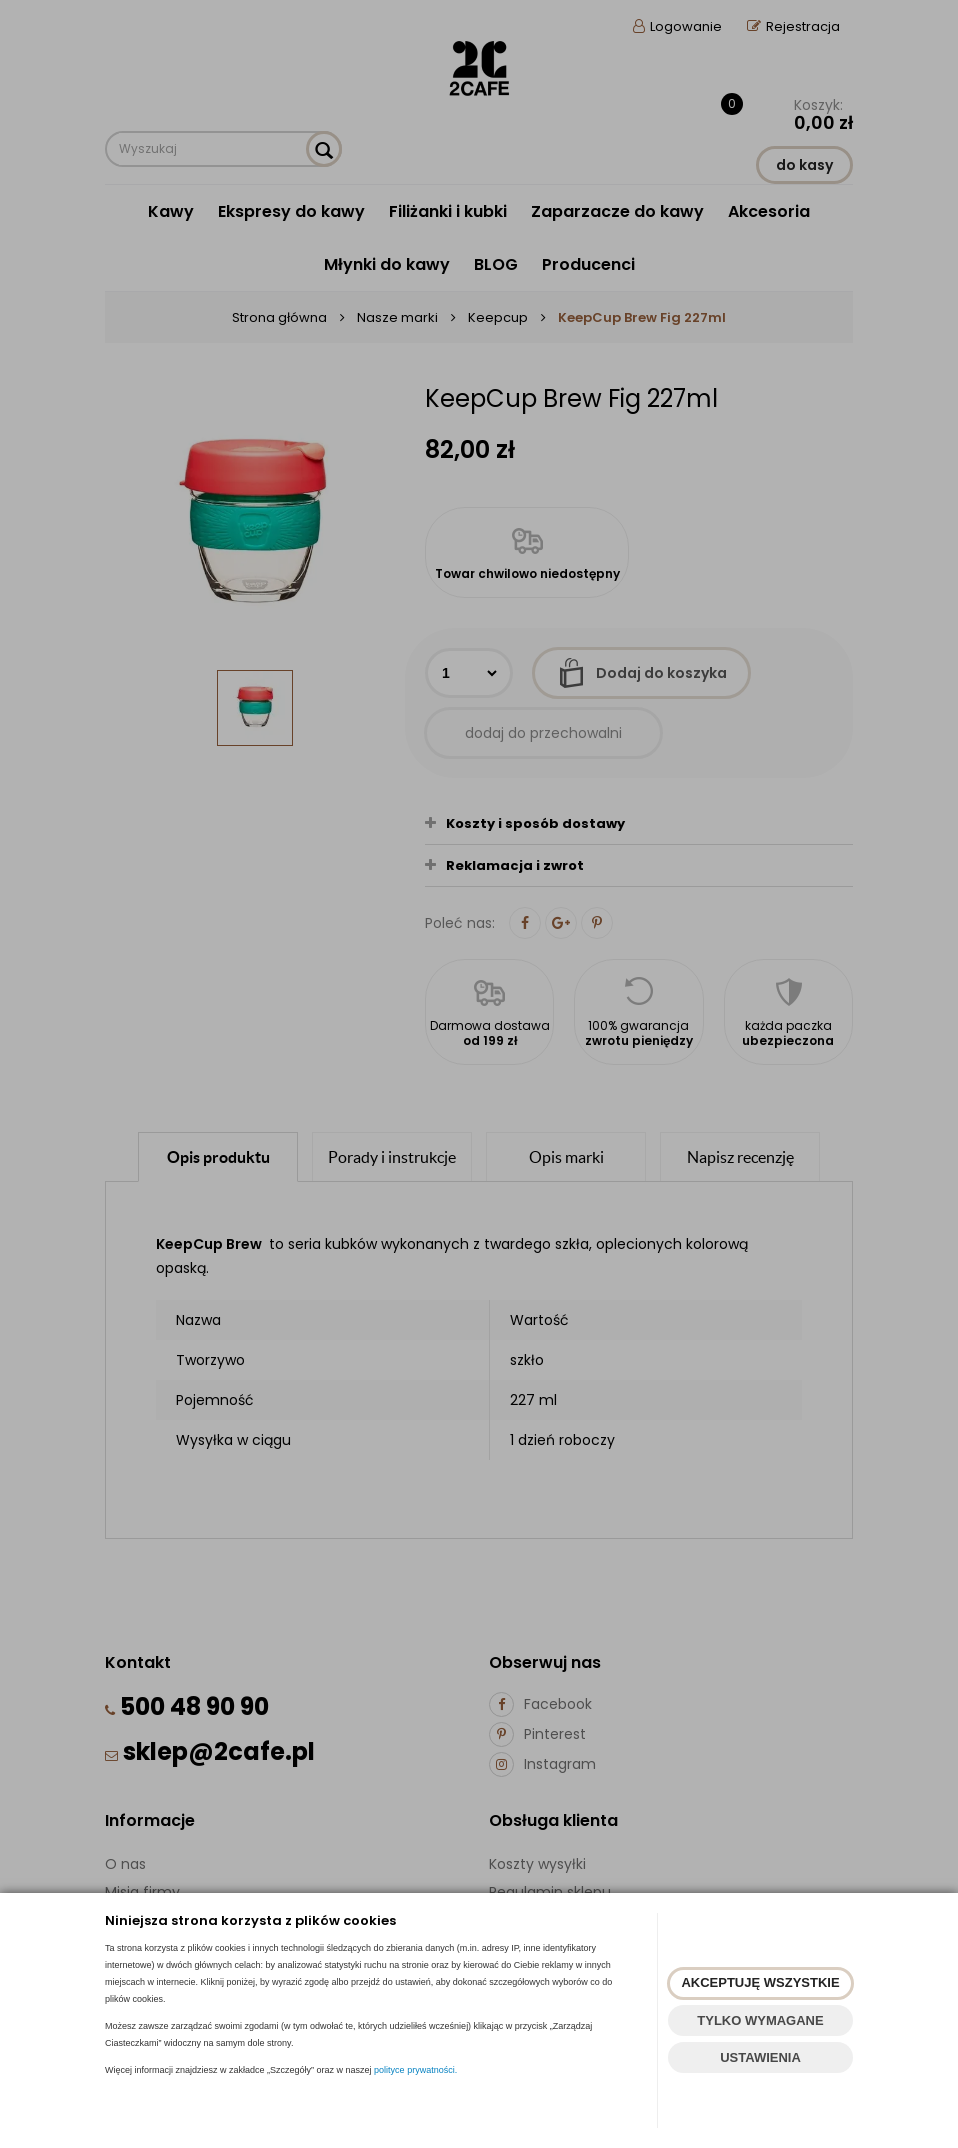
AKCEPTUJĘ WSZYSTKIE (760, 1982)
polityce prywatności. (415, 2070)
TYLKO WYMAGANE (760, 2020)
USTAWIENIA (760, 2057)
